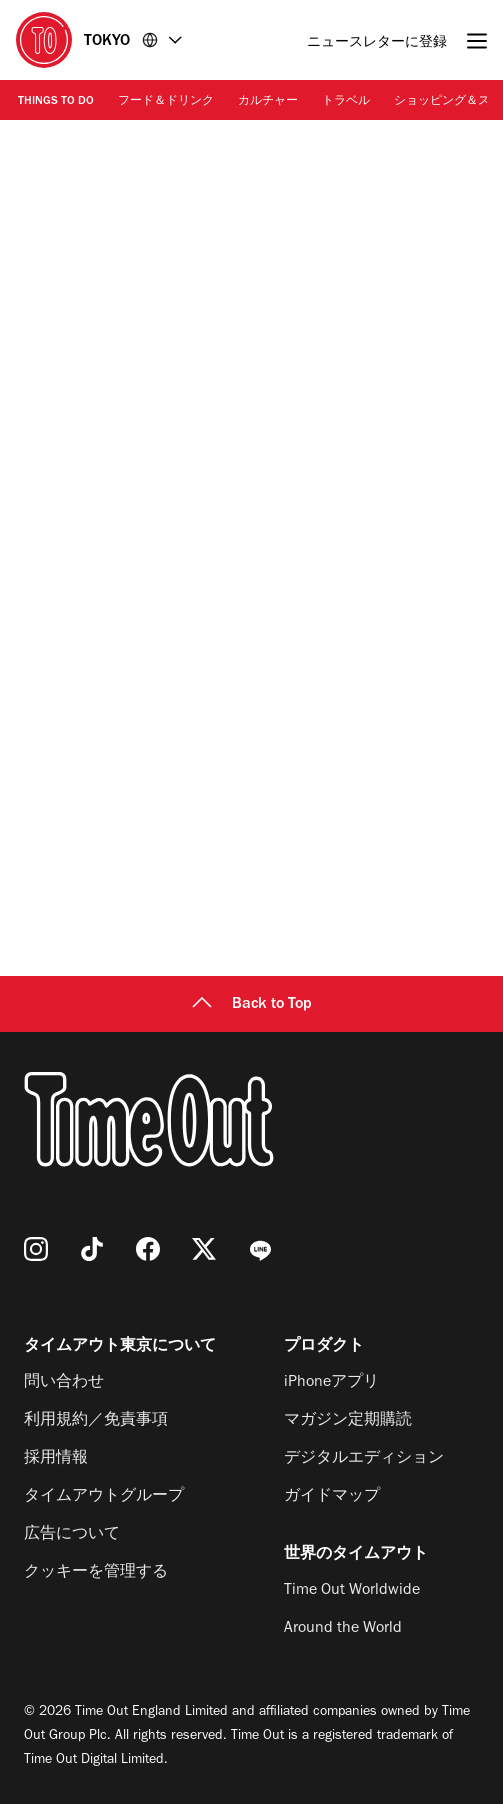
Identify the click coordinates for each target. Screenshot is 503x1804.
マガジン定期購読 (348, 1421)
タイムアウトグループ (104, 1497)
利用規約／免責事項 (96, 1421)
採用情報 (56, 1459)
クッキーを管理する (96, 1573)
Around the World (343, 1629)
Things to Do (56, 102)
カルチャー (268, 102)
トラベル (346, 102)
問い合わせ (64, 1383)
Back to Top (252, 1005)
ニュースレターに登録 (377, 43)
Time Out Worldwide (352, 1591)
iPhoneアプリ (331, 1383)
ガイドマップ (332, 1497)
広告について (72, 1535)
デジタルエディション (364, 1459)
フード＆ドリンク (166, 102)
